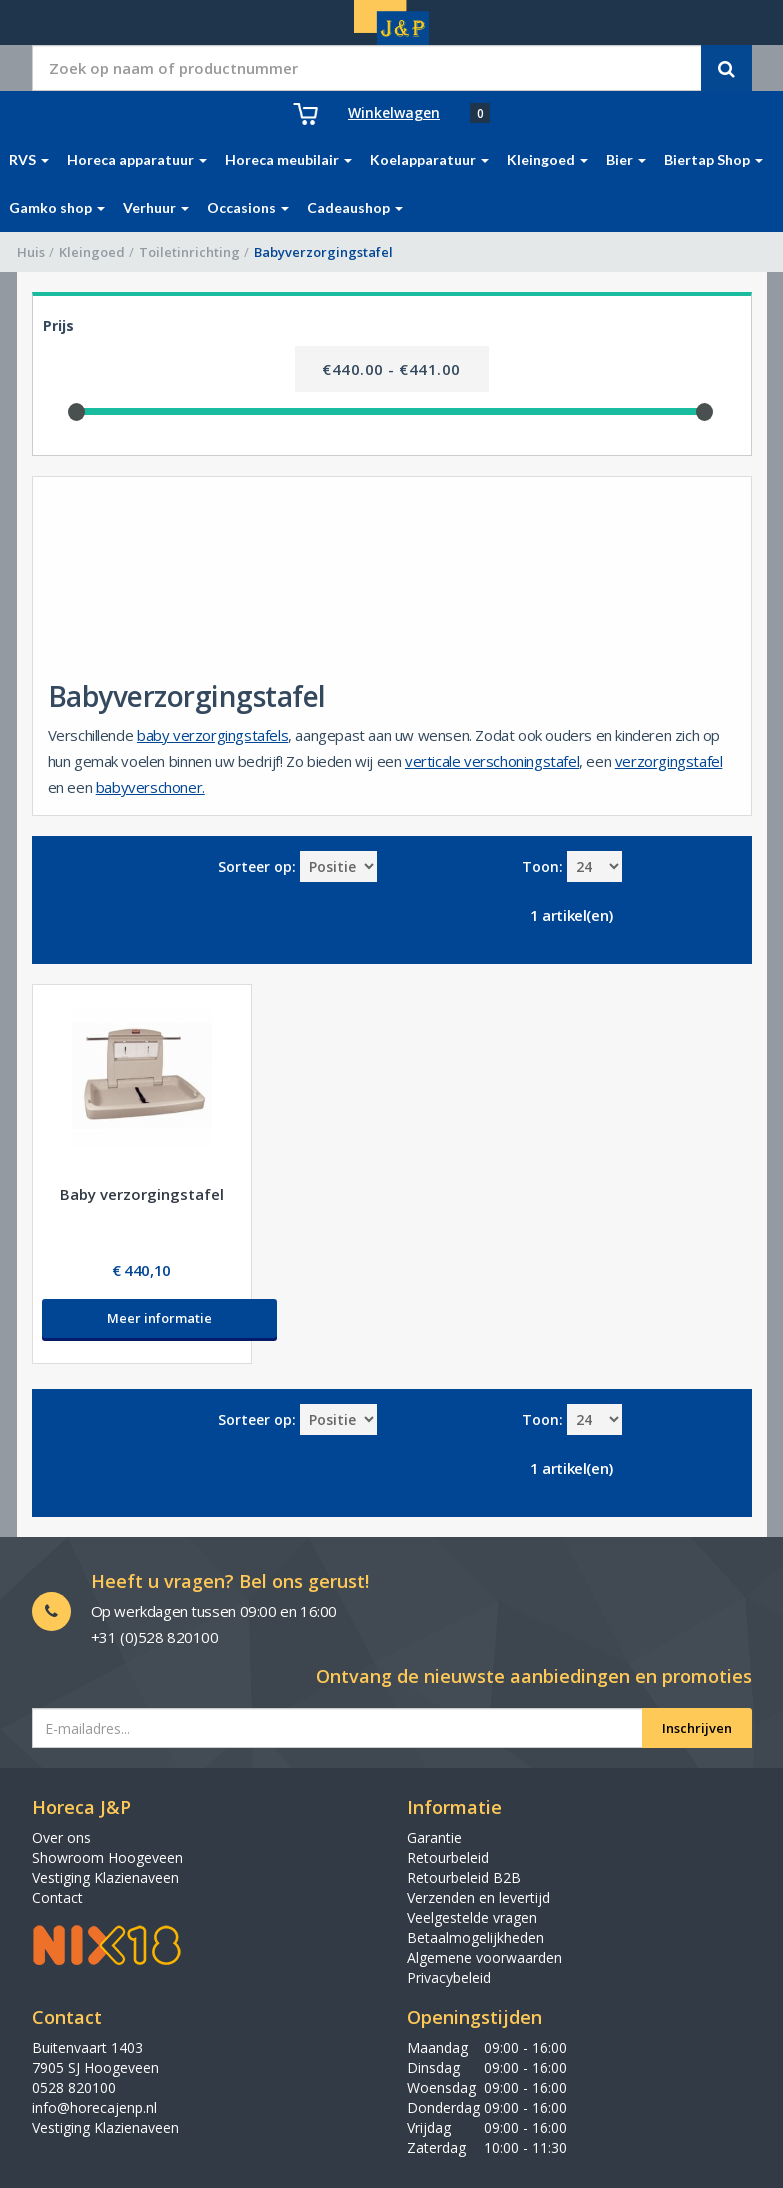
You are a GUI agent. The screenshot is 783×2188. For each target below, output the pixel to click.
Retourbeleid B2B (464, 1877)
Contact (57, 1897)
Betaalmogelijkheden (475, 1937)
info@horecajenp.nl (94, 2107)
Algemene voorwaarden (484, 1957)
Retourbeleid (448, 1857)
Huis (31, 252)
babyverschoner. (150, 787)
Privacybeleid (449, 1977)
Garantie (434, 1837)
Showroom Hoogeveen (107, 1857)
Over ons (61, 1837)
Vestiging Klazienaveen (105, 1877)
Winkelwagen (394, 112)
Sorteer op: (257, 866)
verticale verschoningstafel (492, 761)
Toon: (542, 866)
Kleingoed (92, 252)
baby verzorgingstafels (212, 735)
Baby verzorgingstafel (142, 1194)
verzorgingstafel (669, 761)
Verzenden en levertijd (478, 1897)
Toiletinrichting (189, 252)
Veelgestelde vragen (472, 1917)
